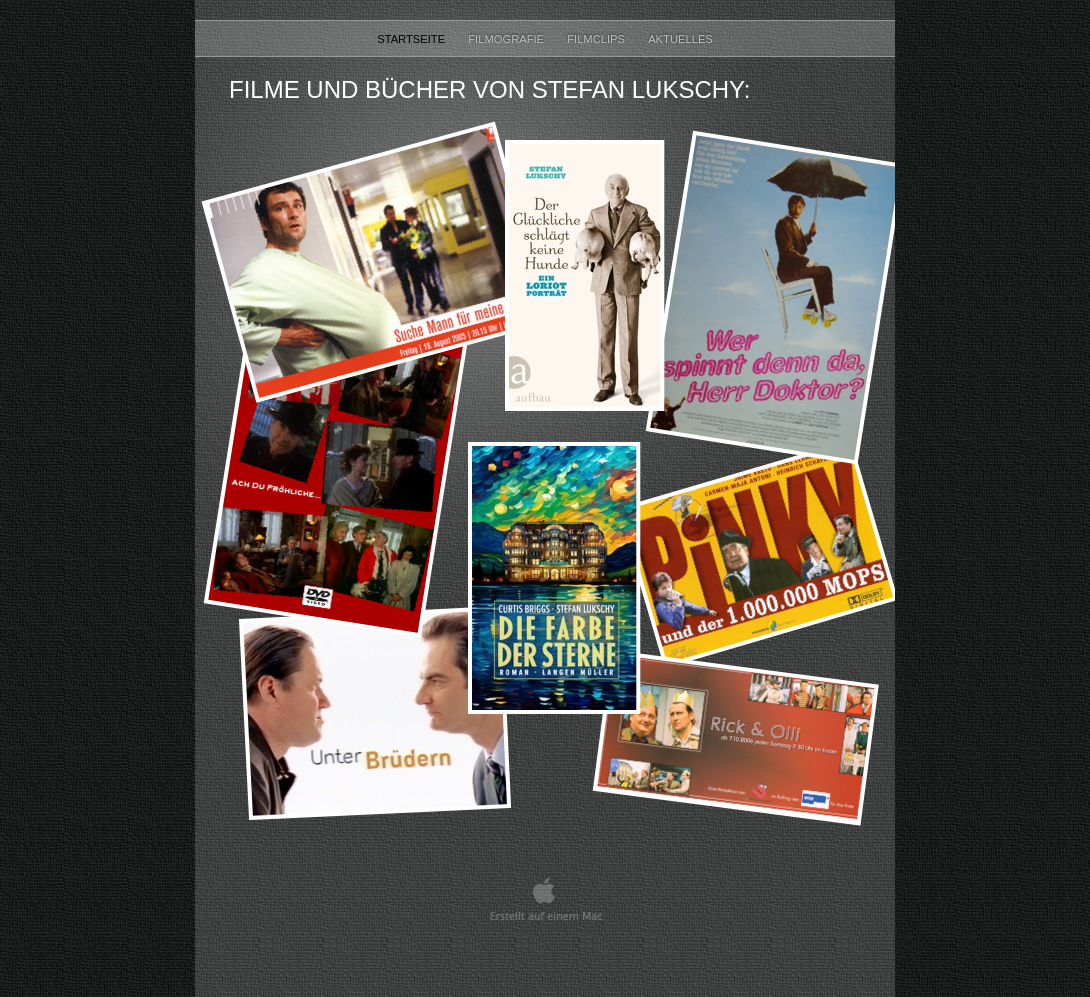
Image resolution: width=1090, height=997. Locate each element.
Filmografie (507, 39)
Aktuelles (680, 39)
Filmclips (597, 39)
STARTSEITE (412, 39)
